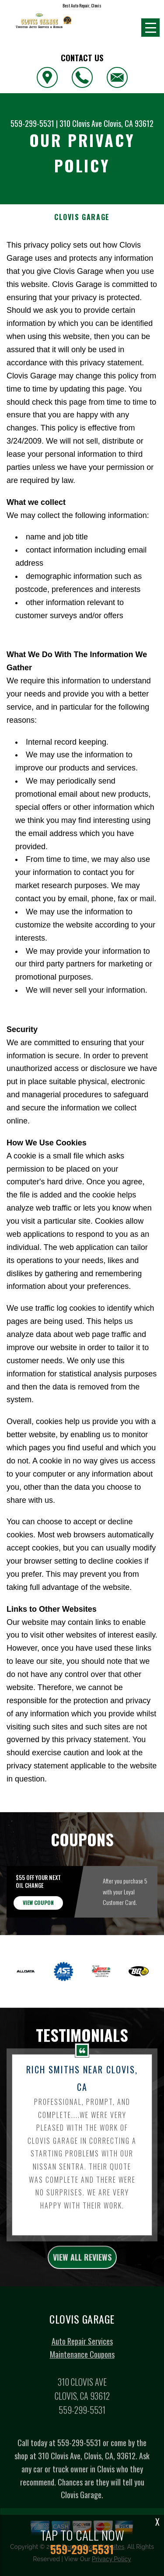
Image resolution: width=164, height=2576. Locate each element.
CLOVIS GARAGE (82, 217)
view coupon (38, 1913)
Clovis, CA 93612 (129, 123)
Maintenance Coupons (82, 2364)
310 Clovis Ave (80, 123)
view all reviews (82, 2268)
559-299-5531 (32, 123)
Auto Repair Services (82, 2351)
